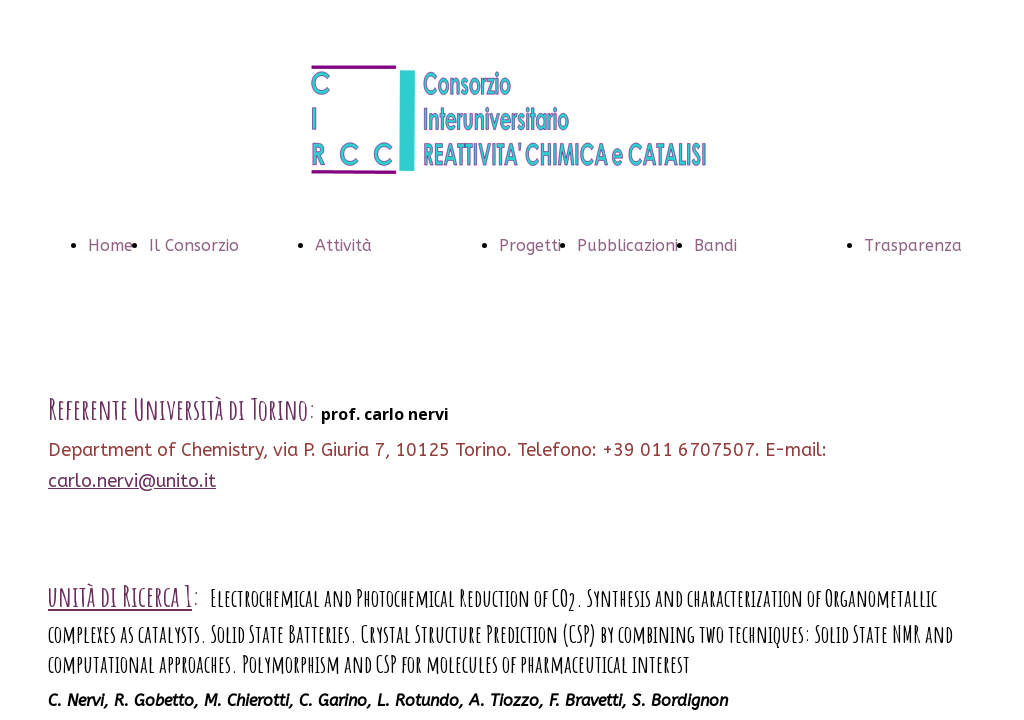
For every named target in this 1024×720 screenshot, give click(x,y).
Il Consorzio (194, 245)
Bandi (715, 245)
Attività (343, 245)
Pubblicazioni (627, 245)
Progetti (530, 245)
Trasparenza (913, 245)
